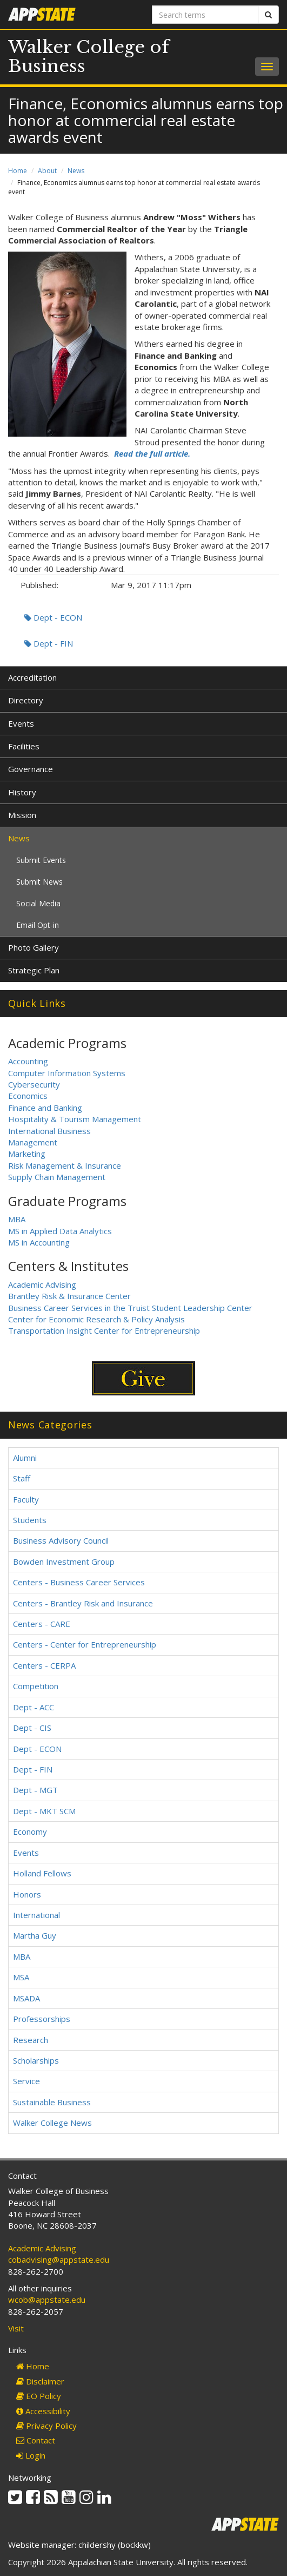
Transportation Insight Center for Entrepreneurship (104, 1330)
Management (32, 1142)
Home (17, 170)
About (47, 170)
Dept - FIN (48, 643)
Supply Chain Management (56, 1176)
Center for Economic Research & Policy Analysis (96, 1319)
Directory (25, 700)
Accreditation (32, 677)
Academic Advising (42, 1284)
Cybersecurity (34, 1084)
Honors (27, 1894)
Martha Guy (34, 1935)
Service (26, 2081)
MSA (21, 1977)
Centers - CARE (41, 1623)
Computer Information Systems (66, 1073)
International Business (49, 1130)
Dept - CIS (32, 1727)
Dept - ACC (33, 1707)
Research (30, 2039)
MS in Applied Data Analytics (60, 1231)
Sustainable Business (52, 2102)
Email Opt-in (37, 925)
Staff (21, 1478)
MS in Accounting (39, 1242)
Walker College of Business (88, 56)
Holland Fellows (42, 1873)
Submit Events (41, 860)
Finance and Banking (45, 1107)
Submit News (39, 882)
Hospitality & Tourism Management (74, 1119)
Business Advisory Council (61, 1540)
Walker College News (52, 2122)
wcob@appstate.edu (46, 2299)
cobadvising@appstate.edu (58, 2259)
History (22, 792)
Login (30, 2455)
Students (29, 1519)
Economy (30, 1831)
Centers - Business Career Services (79, 1582)
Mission (22, 814)
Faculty (26, 1499)
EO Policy (38, 2395)
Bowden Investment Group (64, 1561)
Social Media (38, 903)
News (76, 170)
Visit (16, 2328)
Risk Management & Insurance (64, 1165)
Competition (35, 1686)
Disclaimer (40, 2381)
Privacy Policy (46, 2425)
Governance (30, 768)
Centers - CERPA (44, 1665)
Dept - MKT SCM (44, 1811)
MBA (16, 1219)
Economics (28, 1095)
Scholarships (36, 2060)
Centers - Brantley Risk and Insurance (83, 1603)
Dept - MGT (35, 1789)
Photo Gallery (33, 947)
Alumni (25, 1457)
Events (21, 723)
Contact (35, 2440)
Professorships (41, 2018)
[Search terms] (205, 14)
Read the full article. (152, 453)
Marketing (26, 1153)
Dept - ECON (53, 617)
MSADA (26, 1998)
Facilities (23, 746)
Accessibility (43, 2411)
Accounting (28, 1061)
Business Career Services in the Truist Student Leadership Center (130, 1307)
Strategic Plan (33, 970)
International (36, 1914)
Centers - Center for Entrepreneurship (84, 1644)
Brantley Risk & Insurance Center (69, 1295)
